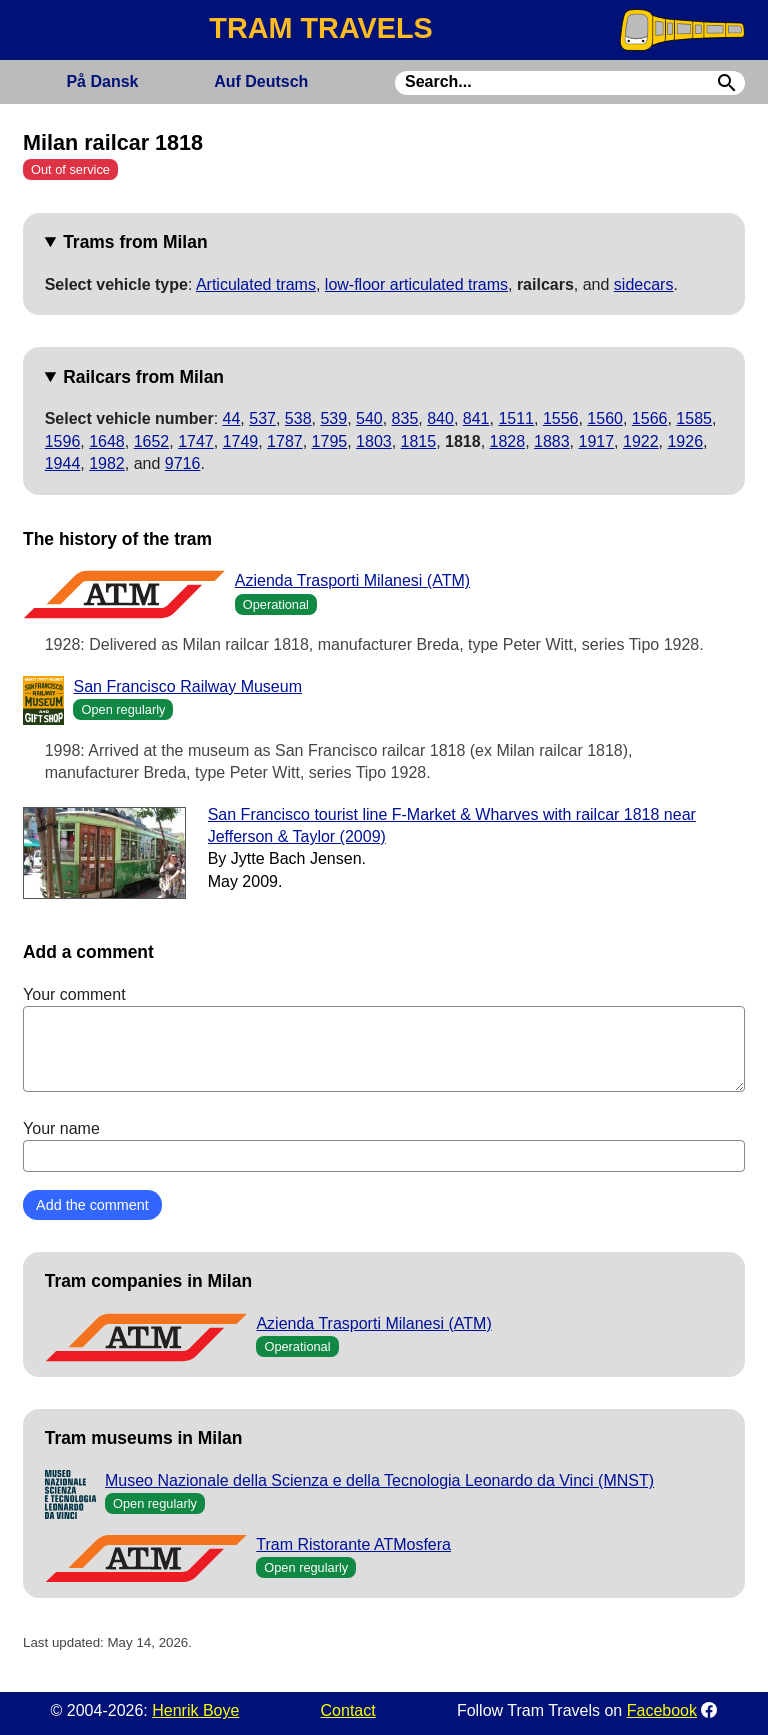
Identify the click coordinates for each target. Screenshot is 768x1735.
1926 (685, 441)
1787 (285, 441)
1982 (107, 463)
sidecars (644, 284)
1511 (516, 418)
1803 (374, 441)
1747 (196, 441)
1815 (419, 441)
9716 (183, 463)
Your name (384, 1146)
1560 (605, 418)
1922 (641, 441)
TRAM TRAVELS (320, 28)
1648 (107, 441)
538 (298, 418)
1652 (152, 441)
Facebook (662, 1710)
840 (440, 418)
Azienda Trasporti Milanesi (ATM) (352, 580)
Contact (348, 1710)
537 (262, 418)
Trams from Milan (135, 242)
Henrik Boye (195, 1710)
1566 (650, 418)
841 (476, 418)
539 (333, 418)
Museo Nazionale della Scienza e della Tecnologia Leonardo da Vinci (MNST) (379, 1480)
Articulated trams (256, 284)
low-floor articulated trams (416, 284)
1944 (63, 463)
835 (405, 418)
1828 (508, 441)
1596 (63, 441)
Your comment (384, 1039)
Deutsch (261, 81)
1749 (241, 441)
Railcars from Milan (143, 377)
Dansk (102, 81)
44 (232, 418)
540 (369, 418)
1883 (552, 441)
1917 (597, 441)
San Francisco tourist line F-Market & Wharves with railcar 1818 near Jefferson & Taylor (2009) (452, 825)
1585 (694, 418)
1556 (561, 418)
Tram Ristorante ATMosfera (353, 1544)
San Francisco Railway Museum (187, 686)
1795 (330, 441)
